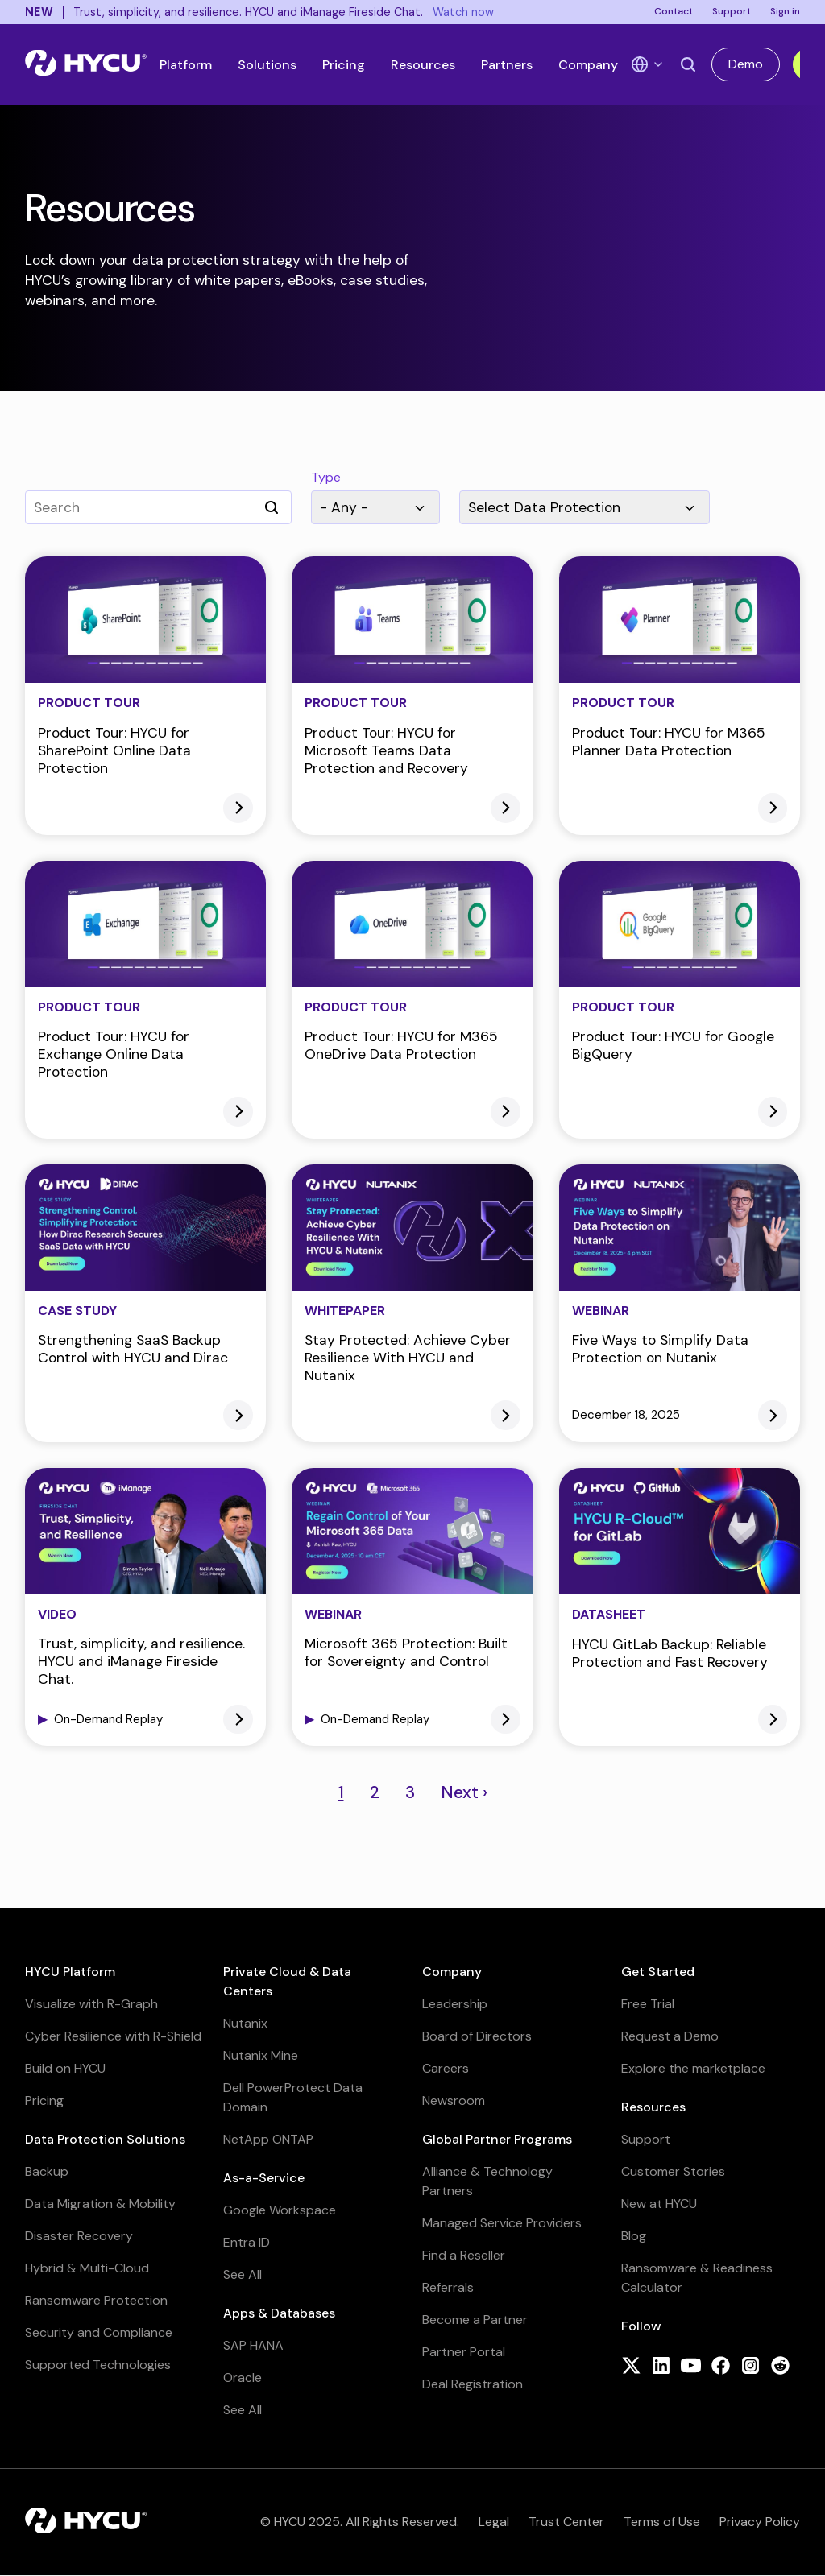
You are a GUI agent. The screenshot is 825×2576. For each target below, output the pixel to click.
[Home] (86, 64)
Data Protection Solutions (105, 2139)
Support (731, 11)
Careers (445, 2068)
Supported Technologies (98, 2364)
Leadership (454, 2003)
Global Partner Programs (497, 2139)
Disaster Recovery (79, 2235)
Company (588, 64)
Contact (673, 11)
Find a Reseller (463, 2255)
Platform (186, 64)
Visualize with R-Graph (91, 2003)
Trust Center (566, 2521)
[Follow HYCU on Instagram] (750, 2367)
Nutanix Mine (260, 2055)
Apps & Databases (279, 2313)
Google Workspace (279, 2210)
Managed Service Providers (502, 2222)
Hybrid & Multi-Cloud (87, 2268)
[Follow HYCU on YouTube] (691, 2367)
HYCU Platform (70, 1971)
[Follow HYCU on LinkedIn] (661, 2367)
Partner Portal (463, 2351)
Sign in (785, 11)
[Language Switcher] (648, 64)
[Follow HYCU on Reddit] (780, 2367)
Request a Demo (670, 2036)
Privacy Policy (759, 2521)
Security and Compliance (98, 2332)
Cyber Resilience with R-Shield (113, 2036)
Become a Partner (475, 2319)
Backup (46, 2171)
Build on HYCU (65, 2068)
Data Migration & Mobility (100, 2203)
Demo (745, 64)
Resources (423, 64)
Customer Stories (673, 2171)
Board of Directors (477, 2036)
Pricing (343, 64)
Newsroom (453, 2100)
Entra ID (246, 2242)
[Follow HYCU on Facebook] (721, 2367)
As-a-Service (264, 2177)
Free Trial (647, 2003)
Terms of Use (662, 2521)
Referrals (448, 2287)
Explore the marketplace (693, 2068)
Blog (633, 2235)
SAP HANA (253, 2345)
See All (242, 2274)
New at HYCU (659, 2203)
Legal (494, 2521)
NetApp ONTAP (268, 2139)
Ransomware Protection (96, 2300)
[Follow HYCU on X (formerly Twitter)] (631, 2367)
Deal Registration (472, 2383)
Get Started (657, 1971)
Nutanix (245, 2023)
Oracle (242, 2377)
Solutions (267, 64)
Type (326, 478)
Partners (507, 64)
